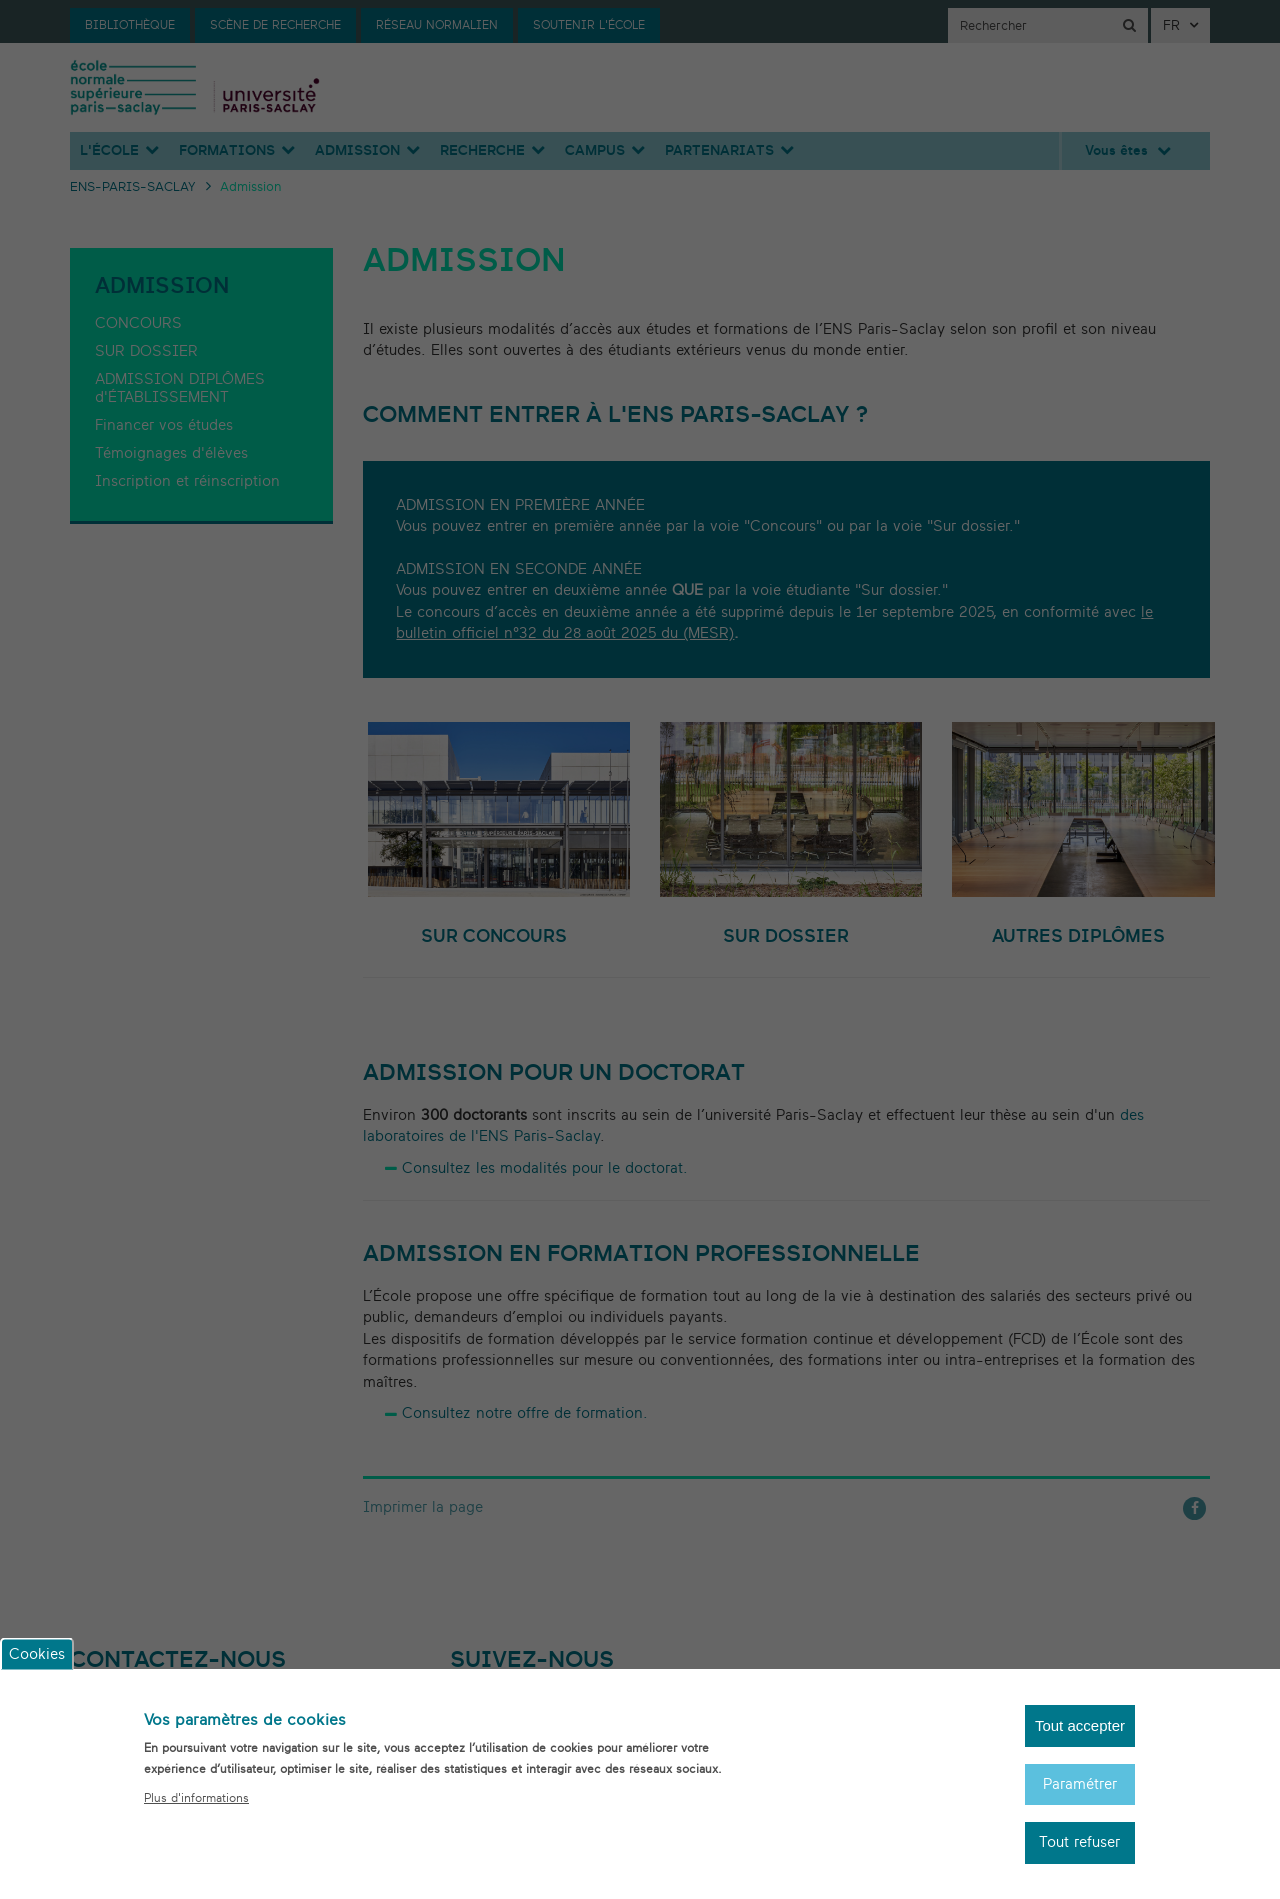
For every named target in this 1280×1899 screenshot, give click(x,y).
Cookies (37, 1671)
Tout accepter (1080, 1743)
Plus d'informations (196, 1815)
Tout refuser (1079, 1860)
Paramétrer (1080, 1801)
